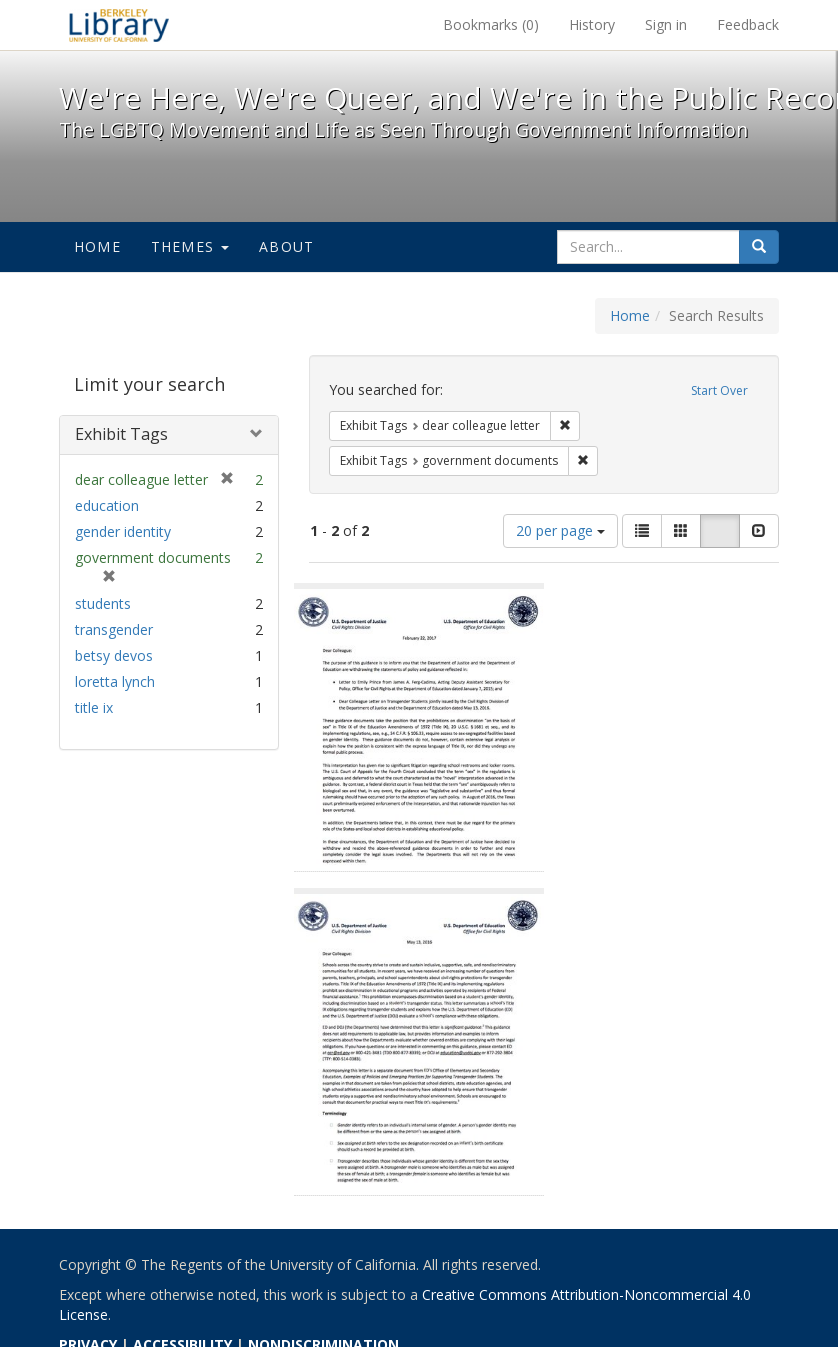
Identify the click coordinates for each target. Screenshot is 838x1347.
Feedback (748, 24)
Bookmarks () (491, 24)
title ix (94, 707)
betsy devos (114, 655)
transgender (114, 629)
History (592, 24)
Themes (190, 246)
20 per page (560, 530)
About (286, 246)
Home (97, 246)
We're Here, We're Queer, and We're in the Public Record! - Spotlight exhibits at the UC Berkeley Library (119, 25)
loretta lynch (115, 681)
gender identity (123, 531)
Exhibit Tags (121, 434)
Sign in (666, 24)
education (107, 505)
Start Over (719, 390)
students (103, 603)
